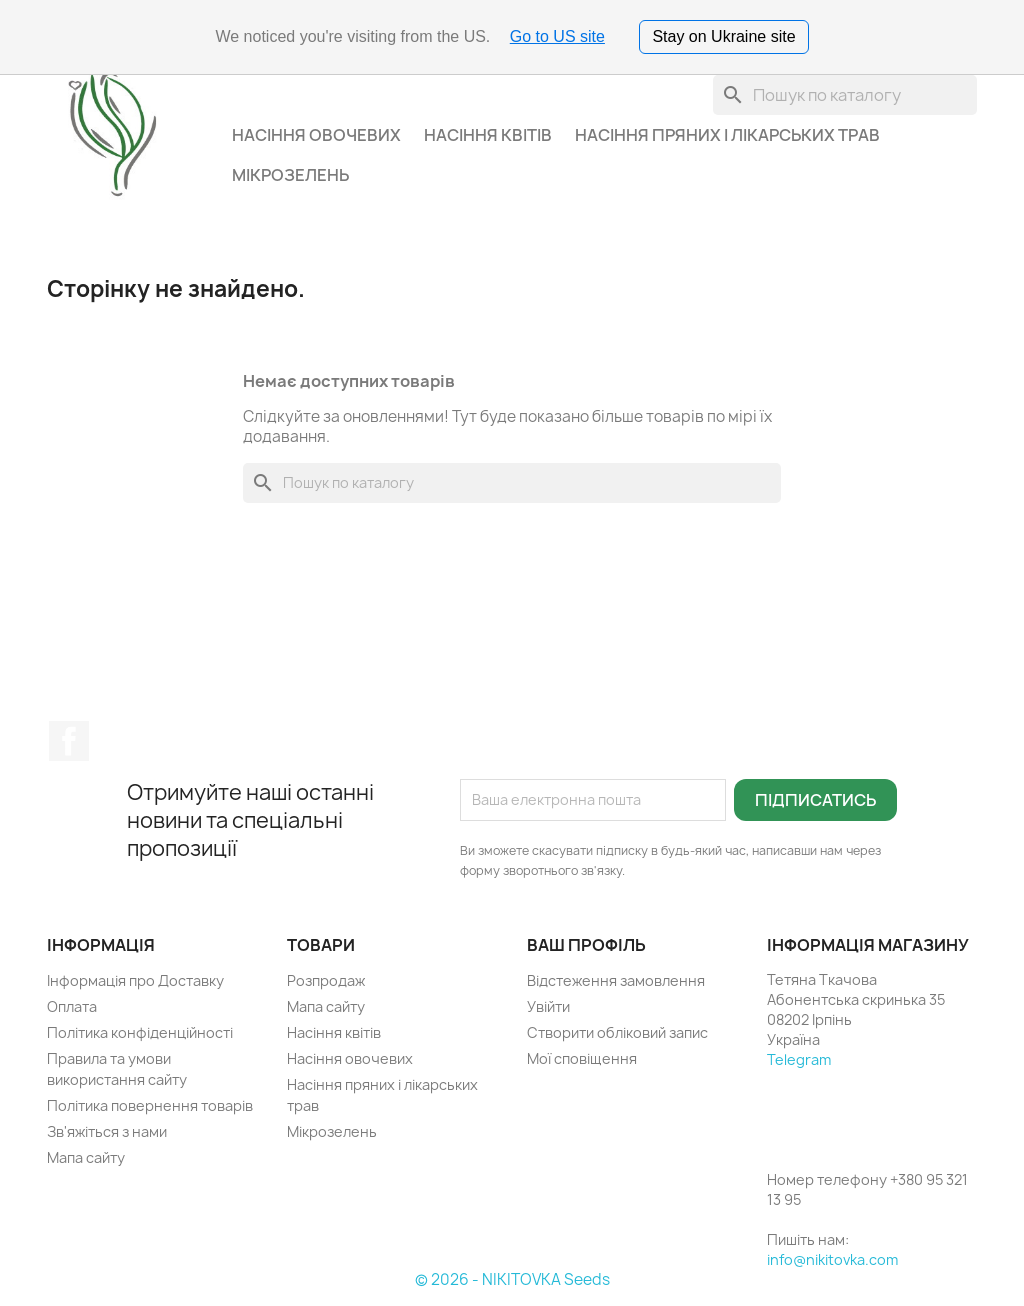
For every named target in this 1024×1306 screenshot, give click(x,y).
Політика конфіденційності (140, 1032)
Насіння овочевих (316, 135)
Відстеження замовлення (616, 980)
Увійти (548, 1006)
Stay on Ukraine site (723, 36)
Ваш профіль (586, 945)
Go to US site (557, 36)
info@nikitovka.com (832, 1259)
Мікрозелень (290, 175)
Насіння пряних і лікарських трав (727, 135)
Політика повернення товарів (150, 1105)
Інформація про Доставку (135, 980)
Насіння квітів (488, 135)
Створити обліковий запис (617, 1032)
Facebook (69, 741)
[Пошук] (845, 95)
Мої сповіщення (582, 1058)
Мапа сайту (86, 1157)
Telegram (799, 1059)
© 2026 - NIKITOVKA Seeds (512, 1279)
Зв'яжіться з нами (107, 1131)
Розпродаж (326, 980)
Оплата (72, 1006)
